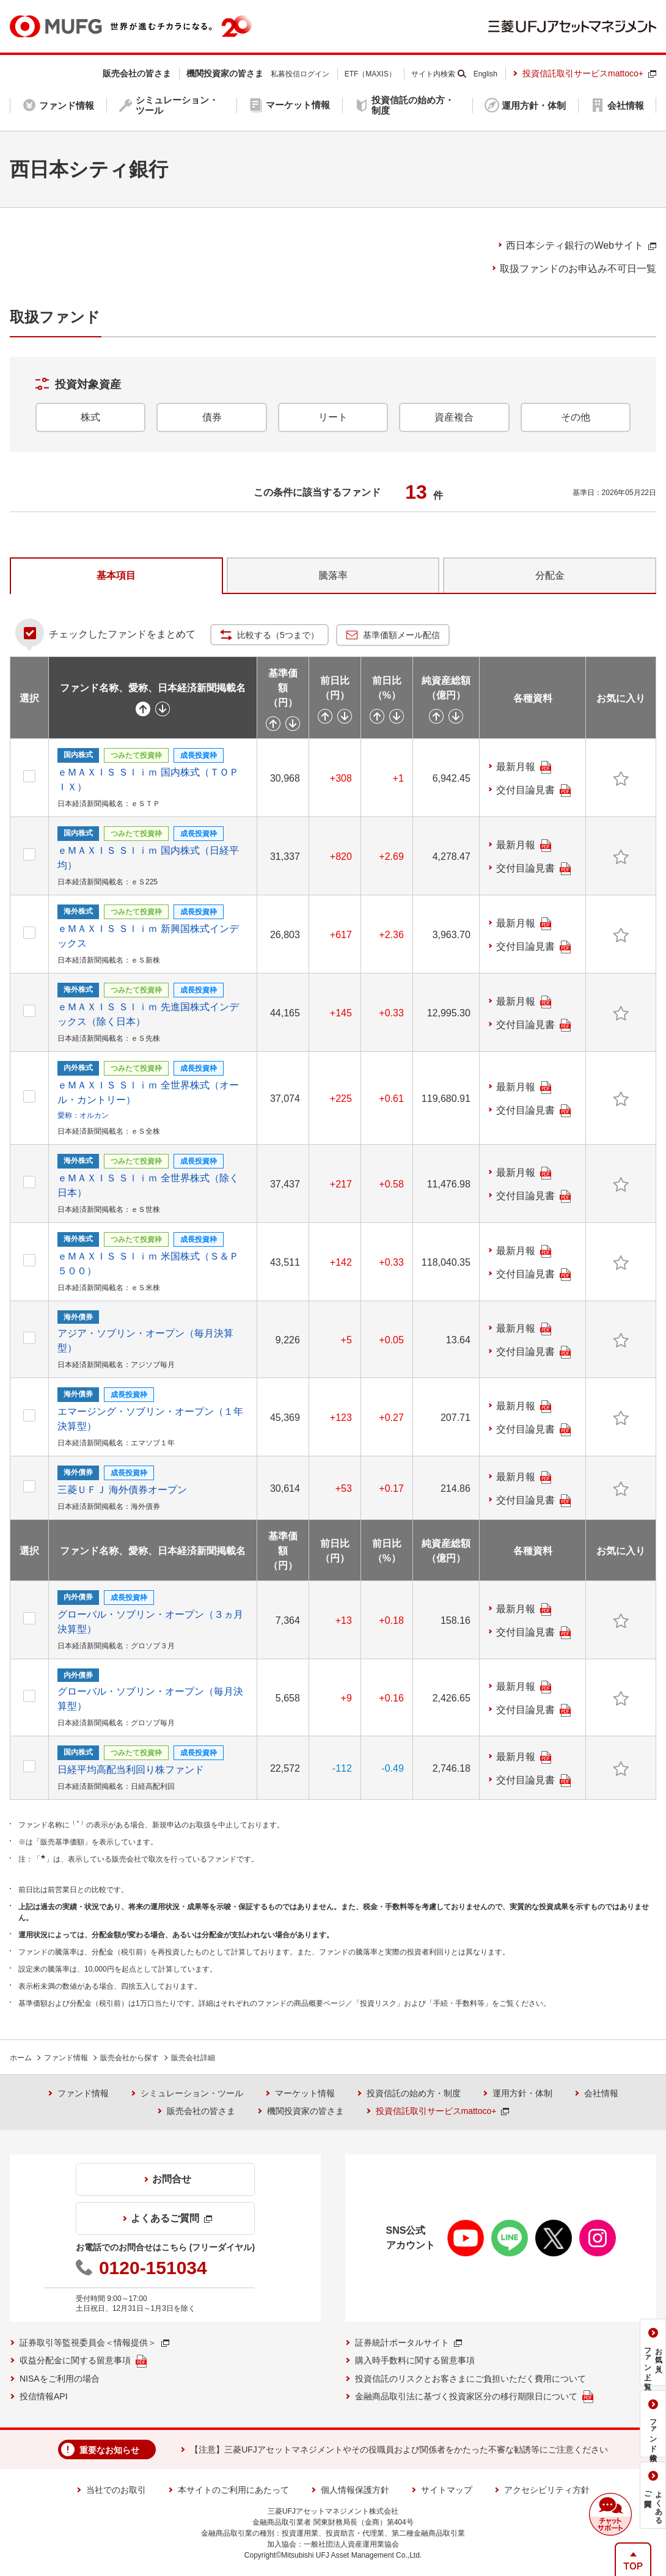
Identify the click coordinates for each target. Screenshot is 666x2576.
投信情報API (44, 2396)
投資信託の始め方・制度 (414, 2093)
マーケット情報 (305, 2093)
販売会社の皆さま (201, 2111)
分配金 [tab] (550, 575)
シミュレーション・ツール (192, 2093)
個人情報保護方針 (355, 2490)
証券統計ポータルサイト (408, 2342)
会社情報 (601, 2093)
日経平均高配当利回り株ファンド (130, 1769)
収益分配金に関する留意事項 (83, 2361)
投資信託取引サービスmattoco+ (589, 73)
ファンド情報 (66, 2057)
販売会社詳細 (193, 2057)
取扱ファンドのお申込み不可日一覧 (578, 268)
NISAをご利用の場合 (60, 2378)
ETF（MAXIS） (370, 74)
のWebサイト (581, 245)
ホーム (21, 2057)
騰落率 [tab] (333, 575)
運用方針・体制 (522, 2093)
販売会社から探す (129, 2057)
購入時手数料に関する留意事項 (415, 2360)
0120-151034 (153, 2268)
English (485, 74)
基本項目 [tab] (116, 575)
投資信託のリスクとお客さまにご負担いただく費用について (470, 2378)
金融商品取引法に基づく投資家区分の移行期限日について (474, 2396)
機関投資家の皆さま (305, 2111)
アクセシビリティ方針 (547, 2490)
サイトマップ (446, 2490)
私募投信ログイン (300, 74)
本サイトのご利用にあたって (233, 2490)
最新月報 (523, 767)
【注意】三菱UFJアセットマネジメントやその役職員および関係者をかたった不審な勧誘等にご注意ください (399, 2449)
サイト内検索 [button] (433, 74)
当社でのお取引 (116, 2490)
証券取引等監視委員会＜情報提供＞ (94, 2342)
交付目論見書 (533, 790)
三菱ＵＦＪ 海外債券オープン (122, 1489)
